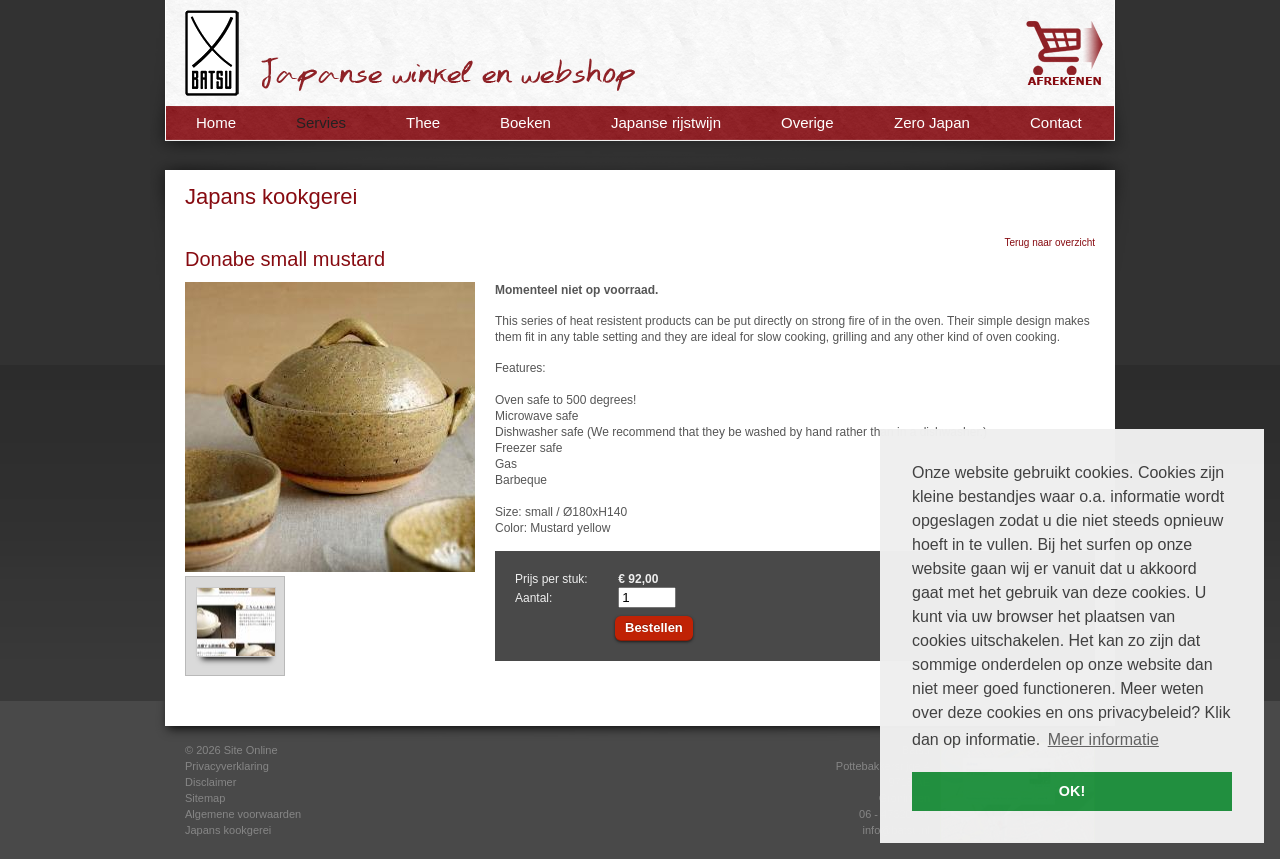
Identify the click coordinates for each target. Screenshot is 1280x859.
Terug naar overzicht (1049, 242)
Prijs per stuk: (551, 579)
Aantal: (533, 598)
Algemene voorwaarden (243, 814)
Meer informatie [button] (1103, 739)
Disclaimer (210, 782)
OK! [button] (1072, 791)
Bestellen (654, 627)
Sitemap (205, 798)
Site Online (251, 750)
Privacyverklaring (227, 766)
